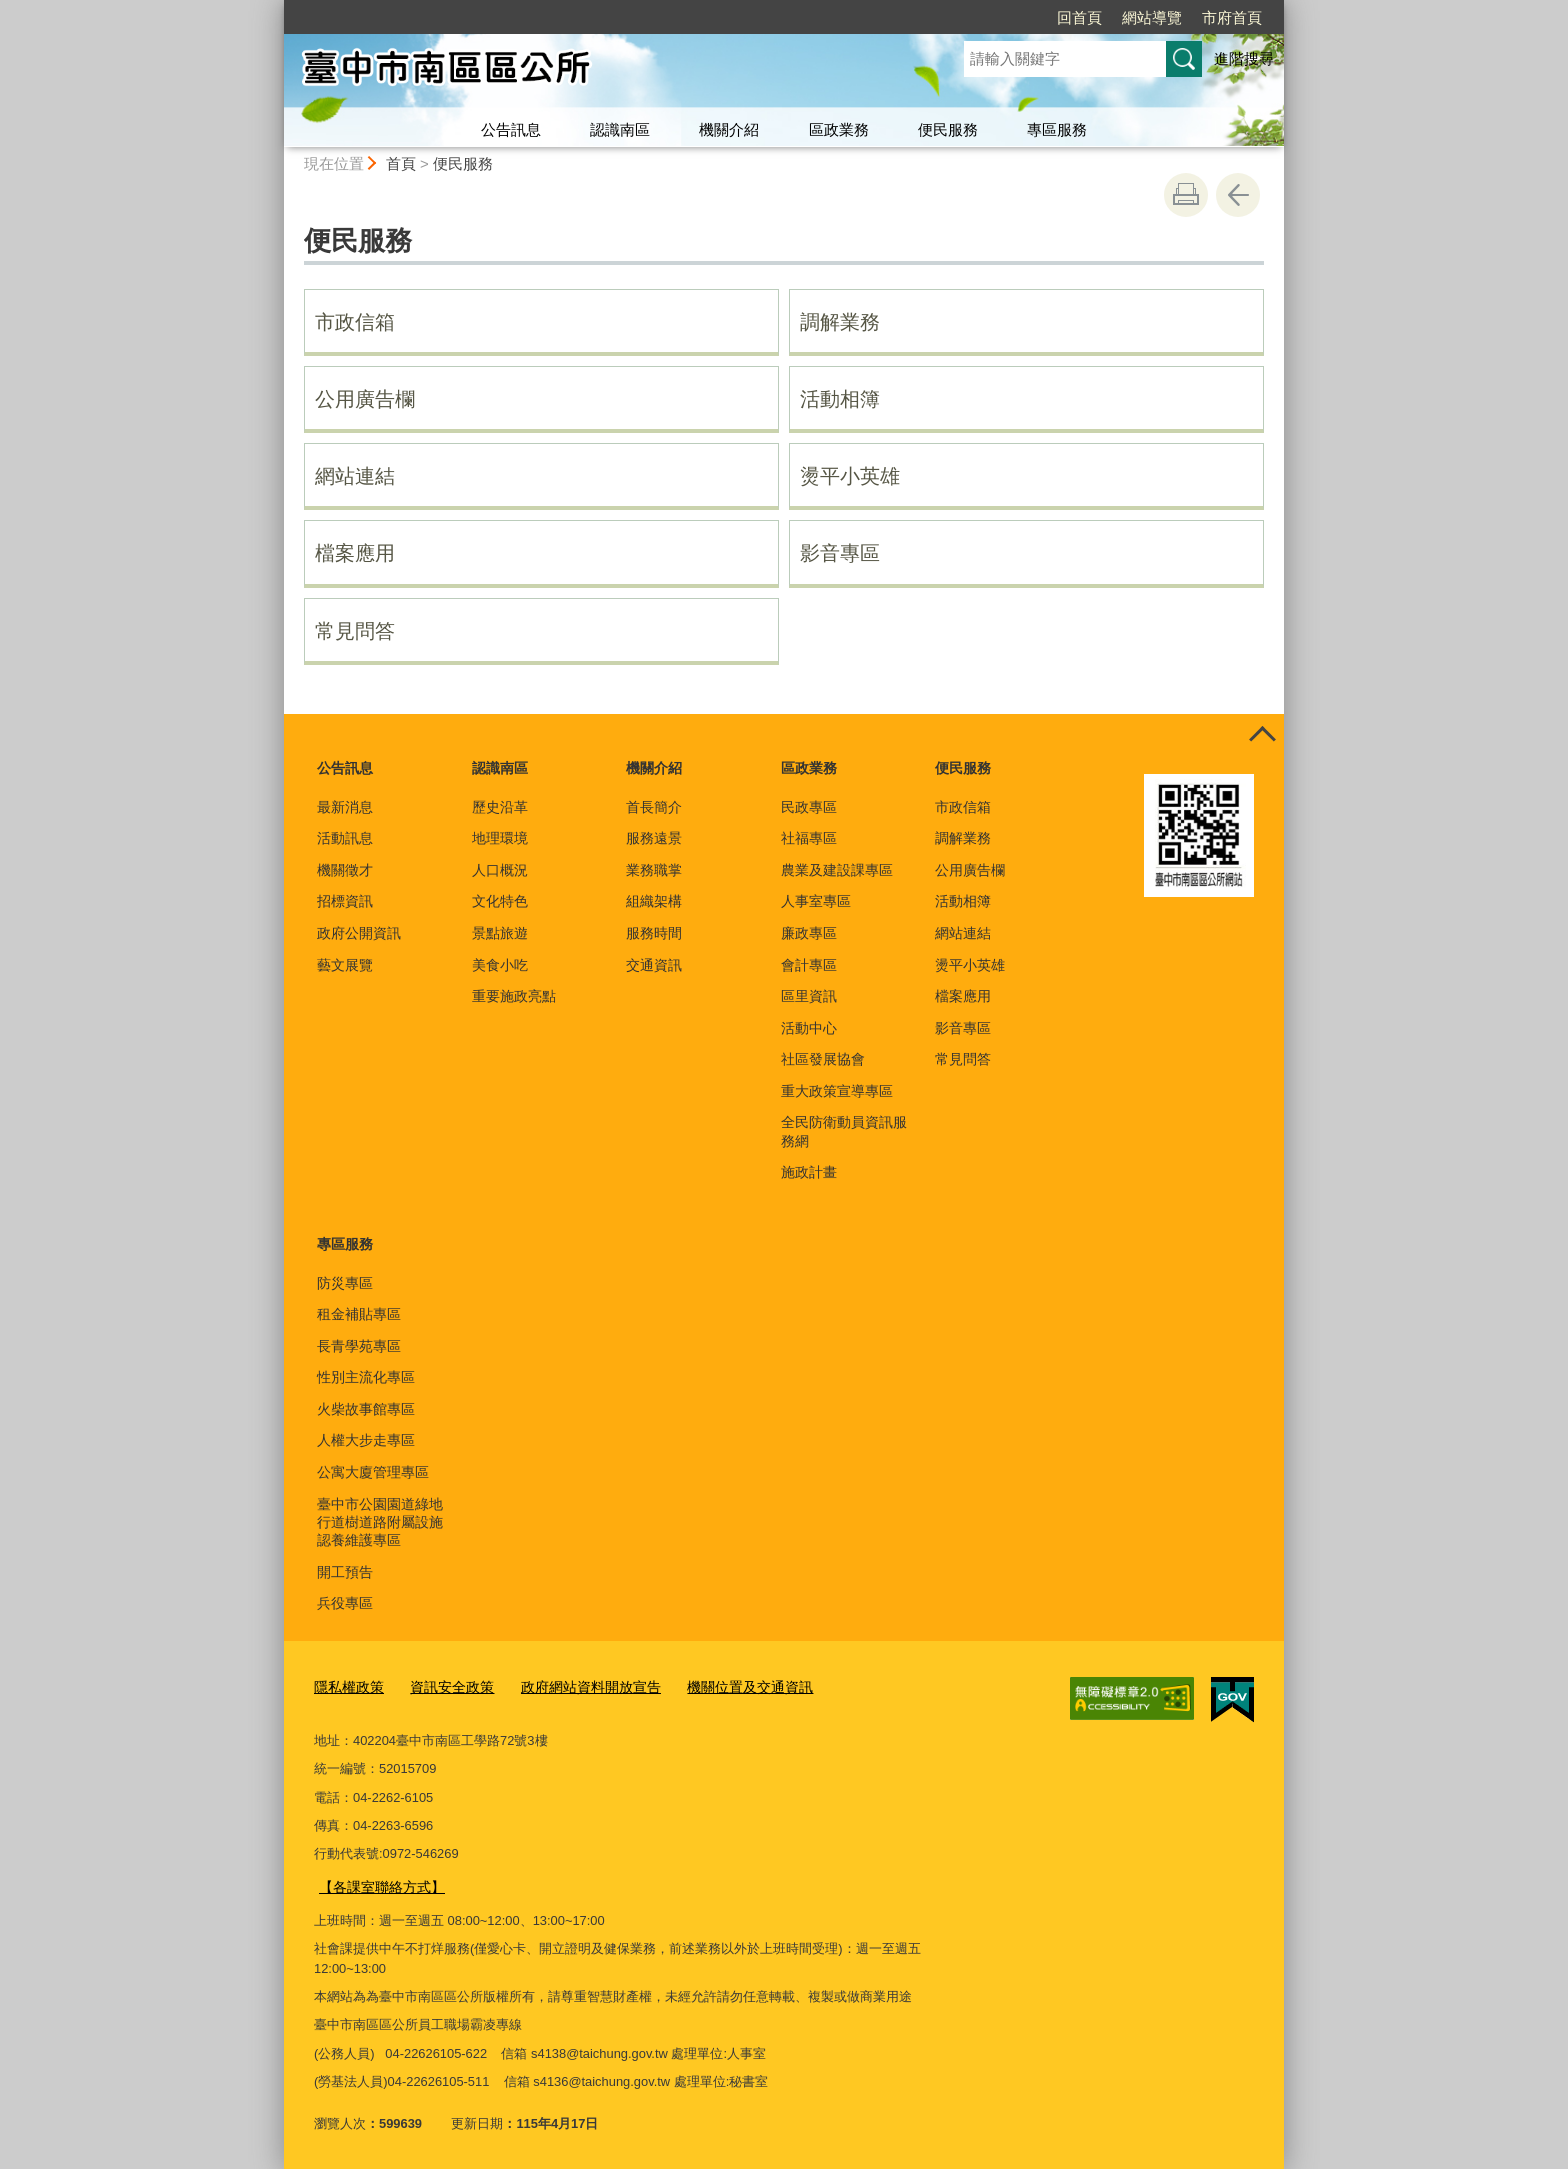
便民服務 (948, 129)
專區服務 (1057, 129)
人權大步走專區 (366, 1440)
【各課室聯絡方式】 (377, 1883)
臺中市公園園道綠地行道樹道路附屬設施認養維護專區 (380, 1522)
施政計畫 (809, 1172)
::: (275, 8)
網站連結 (355, 476)
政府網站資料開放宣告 (575, 1686)
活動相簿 (840, 399)
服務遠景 (654, 838)
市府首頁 (1232, 17)
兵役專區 (345, 1603)
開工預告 (345, 1572)
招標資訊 (345, 901)
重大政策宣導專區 (837, 1091)
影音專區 (840, 553)
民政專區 (809, 807)
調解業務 (840, 322)
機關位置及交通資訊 (724, 1686)
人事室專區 (816, 901)
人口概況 (500, 870)
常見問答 (355, 631)
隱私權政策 (346, 1686)
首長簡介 (654, 807)
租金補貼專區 (359, 1314)
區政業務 (839, 129)
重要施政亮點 (514, 996)
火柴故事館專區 (366, 1409)
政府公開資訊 (359, 933)
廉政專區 (809, 933)
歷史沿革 (500, 807)
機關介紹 (729, 129)
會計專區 (809, 965)
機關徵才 (345, 870)
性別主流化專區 (366, 1377)
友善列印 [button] (1186, 195)
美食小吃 (500, 965)
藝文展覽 (345, 965)
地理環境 (500, 838)
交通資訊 (654, 965)
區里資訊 (809, 996)
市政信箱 (355, 322)
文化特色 (500, 901)
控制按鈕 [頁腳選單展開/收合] (1262, 736)
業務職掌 (654, 870)
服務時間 (654, 933)
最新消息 (345, 807)
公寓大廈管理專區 (373, 1472)
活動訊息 (345, 838)
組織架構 (654, 901)
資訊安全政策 (444, 1686)
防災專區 (345, 1283)
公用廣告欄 (365, 399)
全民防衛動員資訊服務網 (844, 1131)
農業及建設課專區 (837, 870)
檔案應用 (355, 553)
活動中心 (809, 1028)
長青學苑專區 (359, 1346)
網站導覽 (1152, 17)
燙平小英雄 (850, 476)
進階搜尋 (1244, 58)
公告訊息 (511, 129)
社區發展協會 (823, 1059)
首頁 (401, 163)
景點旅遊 (500, 933)
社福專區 (809, 838)
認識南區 (620, 129)
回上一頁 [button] (1238, 195)
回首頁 (1079, 17)
